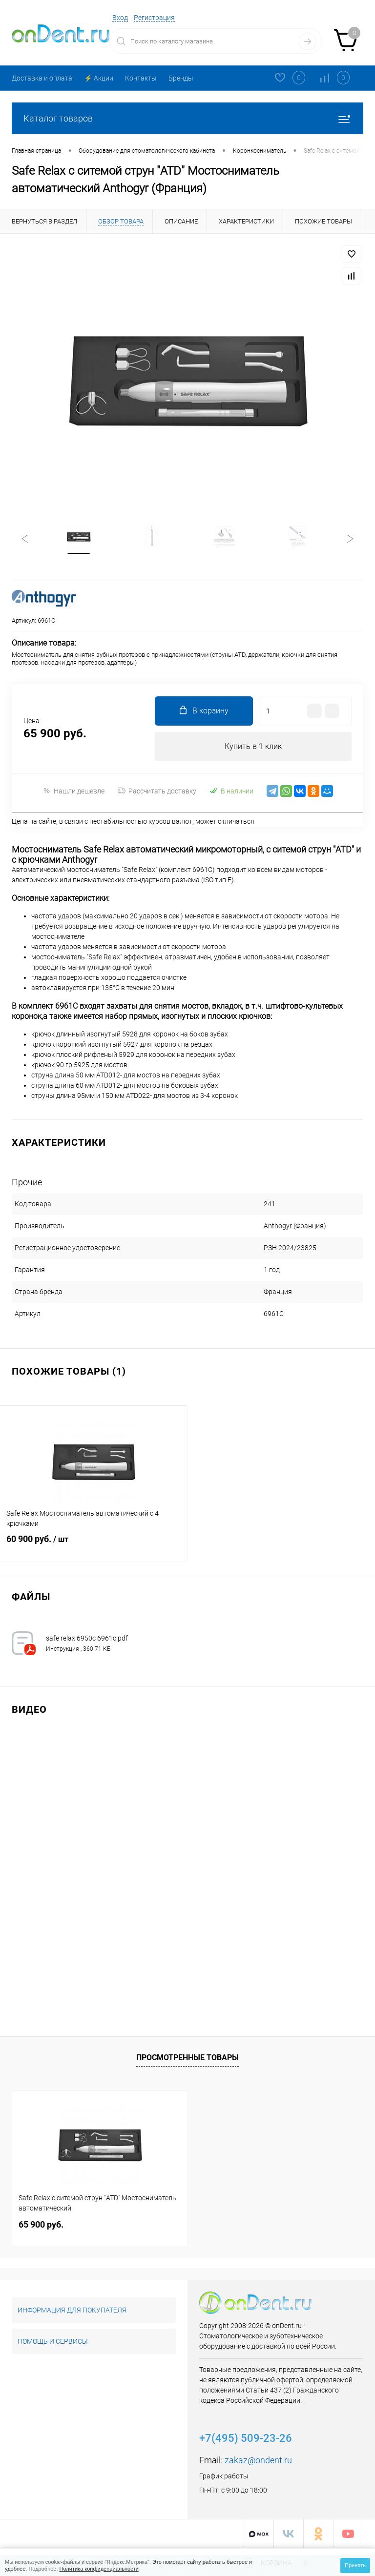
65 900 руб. (41, 2225)
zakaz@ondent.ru (258, 2460)
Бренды (180, 78)
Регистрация (154, 17)
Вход (120, 17)
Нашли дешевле (73, 791)
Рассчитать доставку (157, 791)
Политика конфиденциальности (99, 2569)
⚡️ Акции (98, 78)
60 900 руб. (93, 1546)
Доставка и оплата (42, 78)
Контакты (141, 78)
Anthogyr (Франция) (289, 1226)
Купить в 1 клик (253, 746)
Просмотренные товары (187, 2058)
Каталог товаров (187, 118)
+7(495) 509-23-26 (245, 2439)
